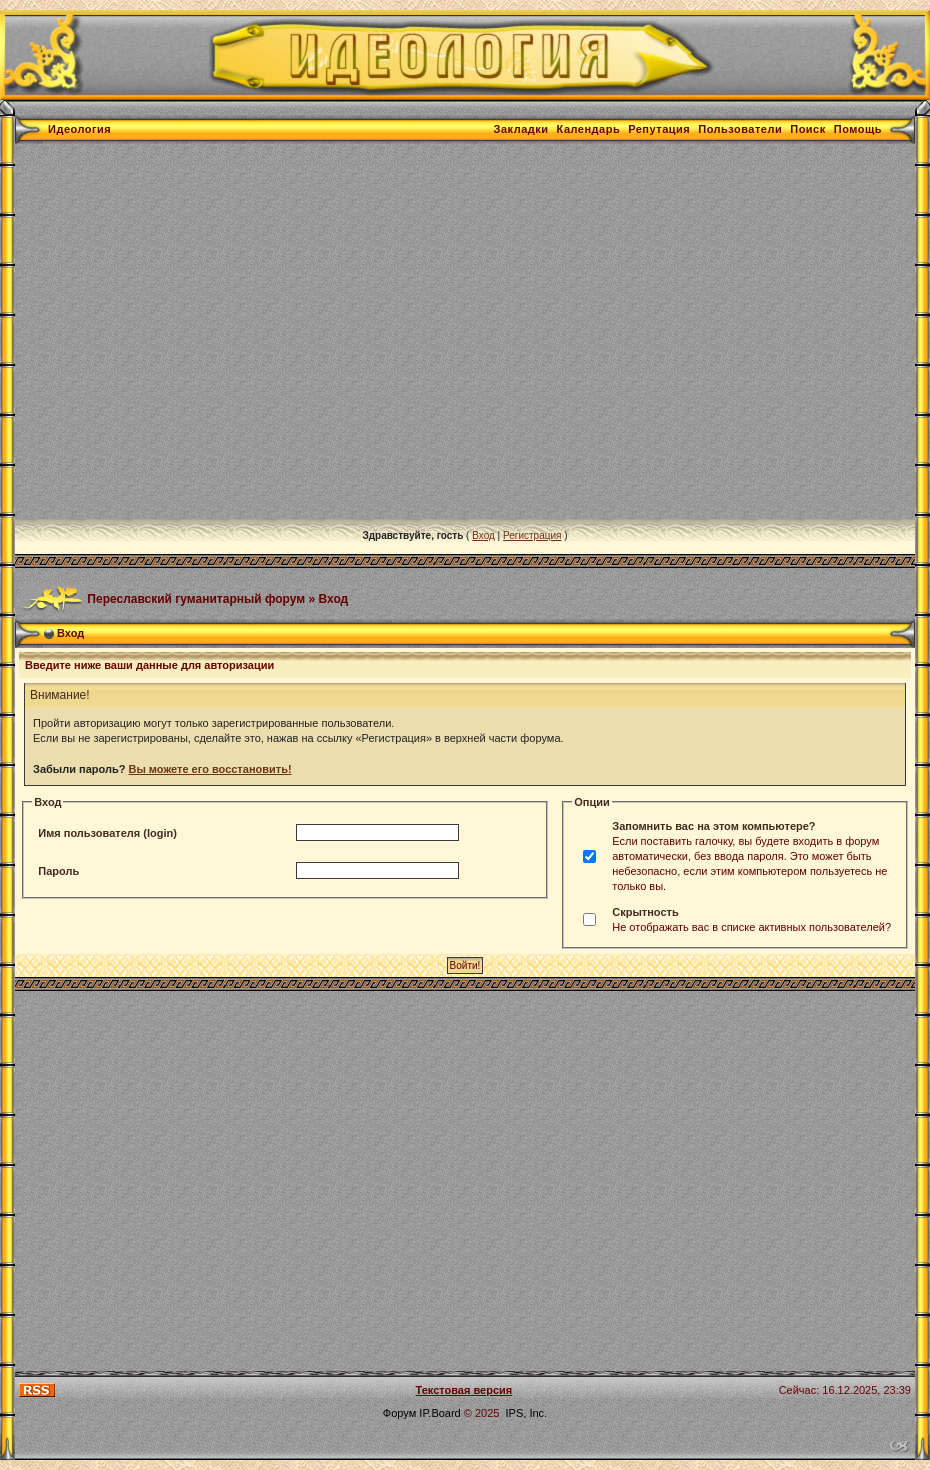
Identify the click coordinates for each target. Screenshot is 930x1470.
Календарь (589, 129)
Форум (399, 1413)
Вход (483, 535)
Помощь (858, 129)
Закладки (521, 129)
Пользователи (740, 129)
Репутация (659, 129)
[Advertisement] (187, 331)
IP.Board (439, 1413)
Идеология (79, 129)
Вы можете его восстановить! (209, 769)
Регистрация (532, 535)
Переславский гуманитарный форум (196, 598)
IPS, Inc (525, 1413)
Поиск (808, 129)
